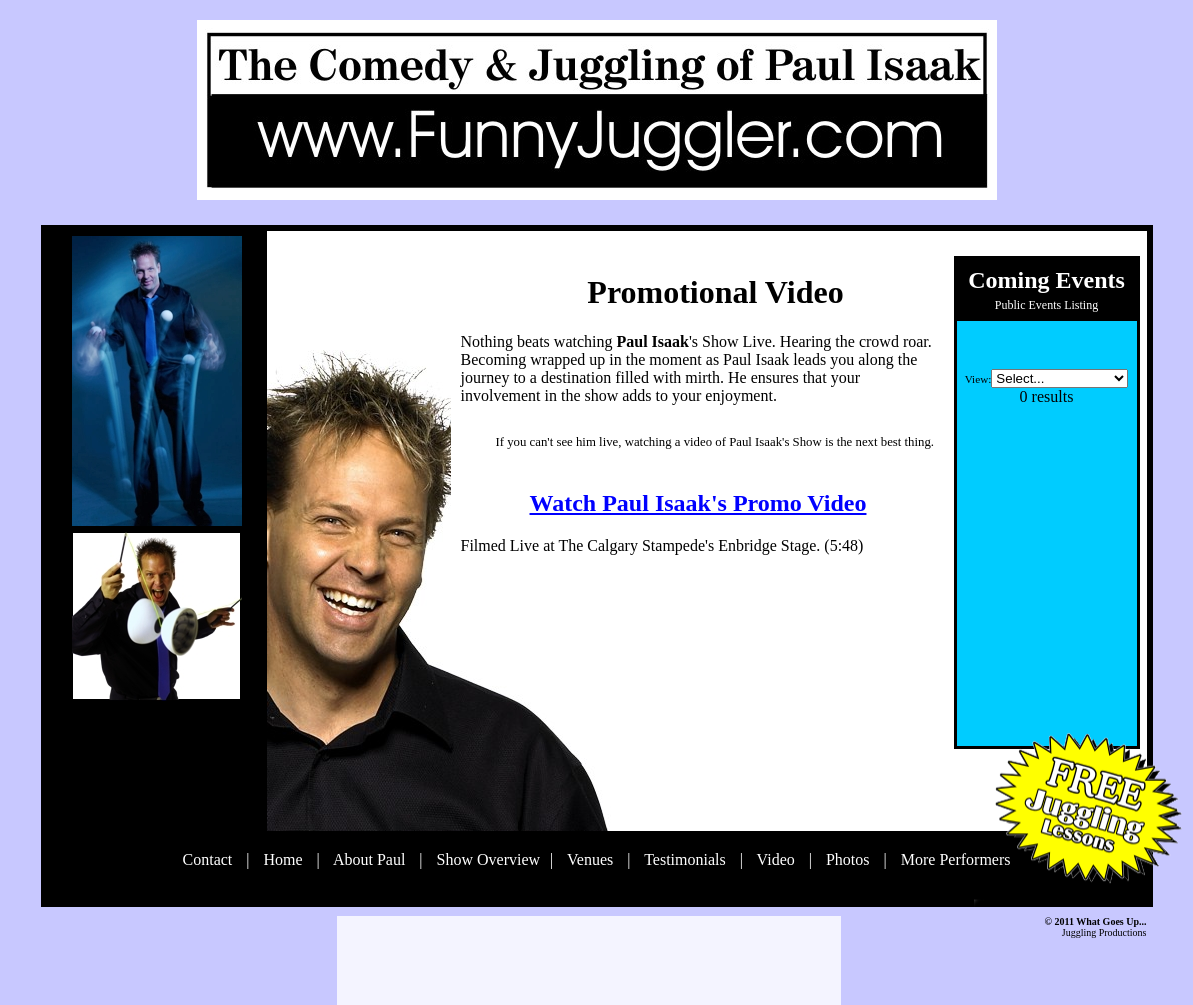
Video (778, 859)
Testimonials (686, 859)
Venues (592, 859)
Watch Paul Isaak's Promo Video (698, 503)
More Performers (956, 859)
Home (284, 859)
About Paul (372, 859)
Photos (850, 859)
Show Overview (489, 859)
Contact (210, 859)
